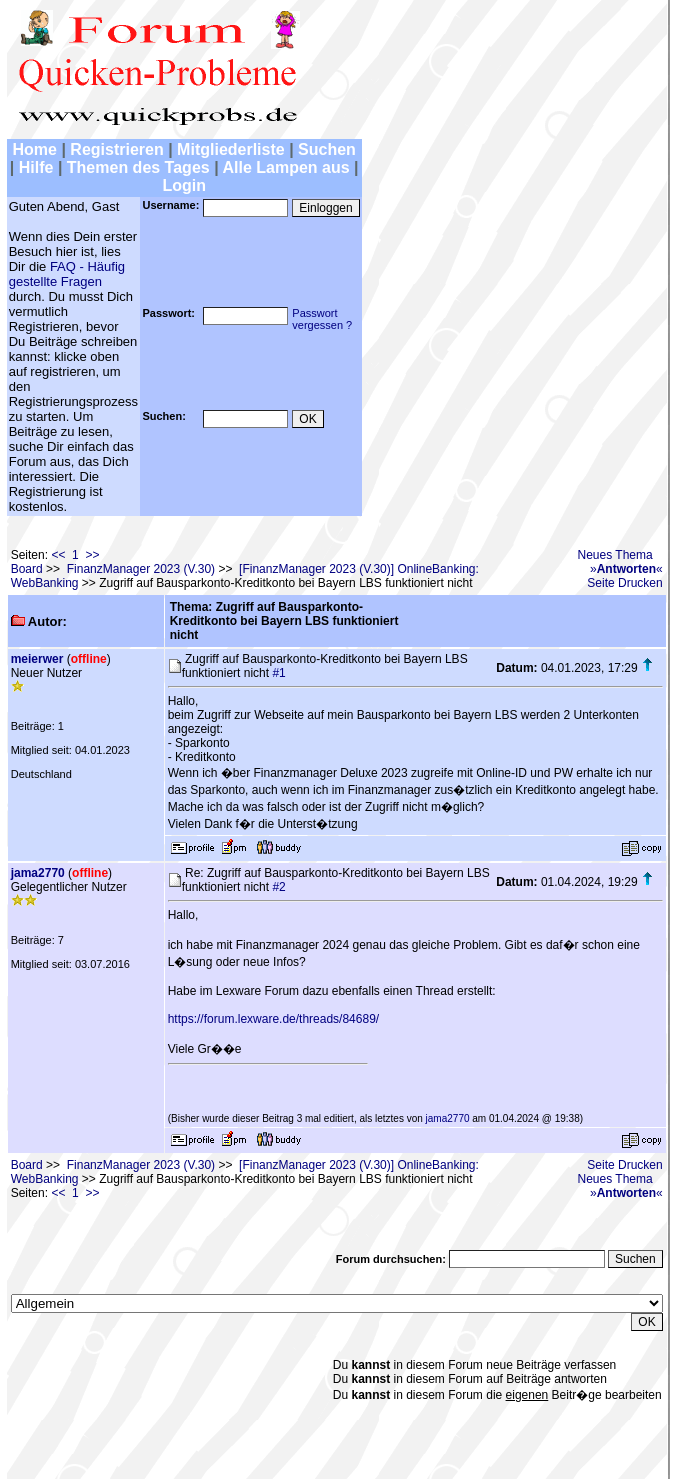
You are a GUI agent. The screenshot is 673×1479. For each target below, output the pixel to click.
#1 (278, 673)
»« (626, 569)
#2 (278, 887)
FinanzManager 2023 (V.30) (141, 569)
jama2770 (38, 873)
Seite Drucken (624, 583)
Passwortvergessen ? (322, 319)
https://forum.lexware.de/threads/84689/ (273, 1019)
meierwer (37, 659)
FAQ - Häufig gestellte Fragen (67, 274)
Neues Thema (615, 555)
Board (27, 569)
